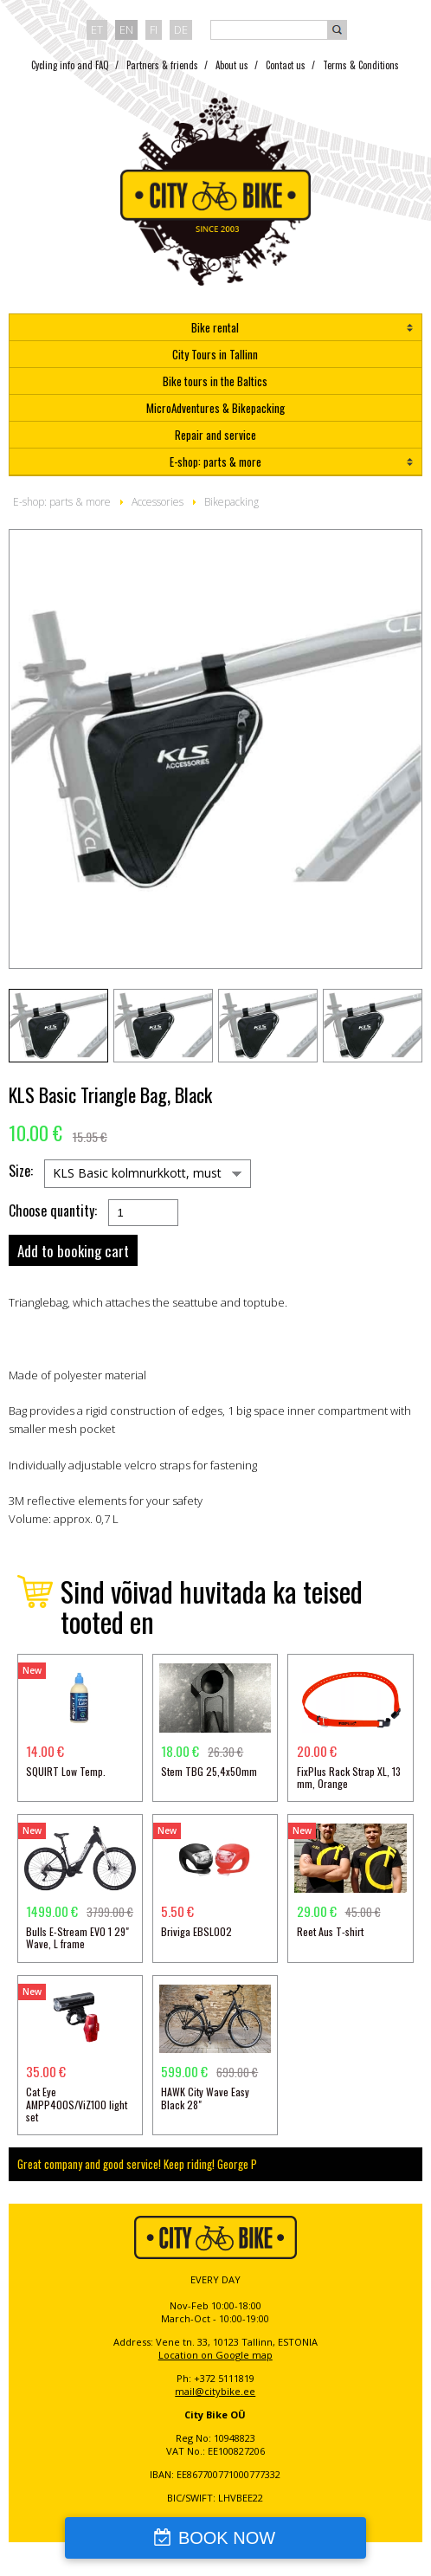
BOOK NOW (226, 2537)
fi (154, 29)
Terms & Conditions (361, 65)
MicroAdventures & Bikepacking (215, 407)
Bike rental (215, 327)
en (126, 29)
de (181, 29)
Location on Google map (215, 2354)
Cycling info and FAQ (70, 65)
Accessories (157, 501)
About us (232, 65)
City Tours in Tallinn (215, 354)
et (97, 29)
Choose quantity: (53, 1211)
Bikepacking (231, 501)
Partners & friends (162, 65)
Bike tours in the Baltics (215, 381)
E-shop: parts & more (215, 461)
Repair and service (215, 434)
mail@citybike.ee (215, 2391)
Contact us (286, 65)
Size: (21, 1171)
